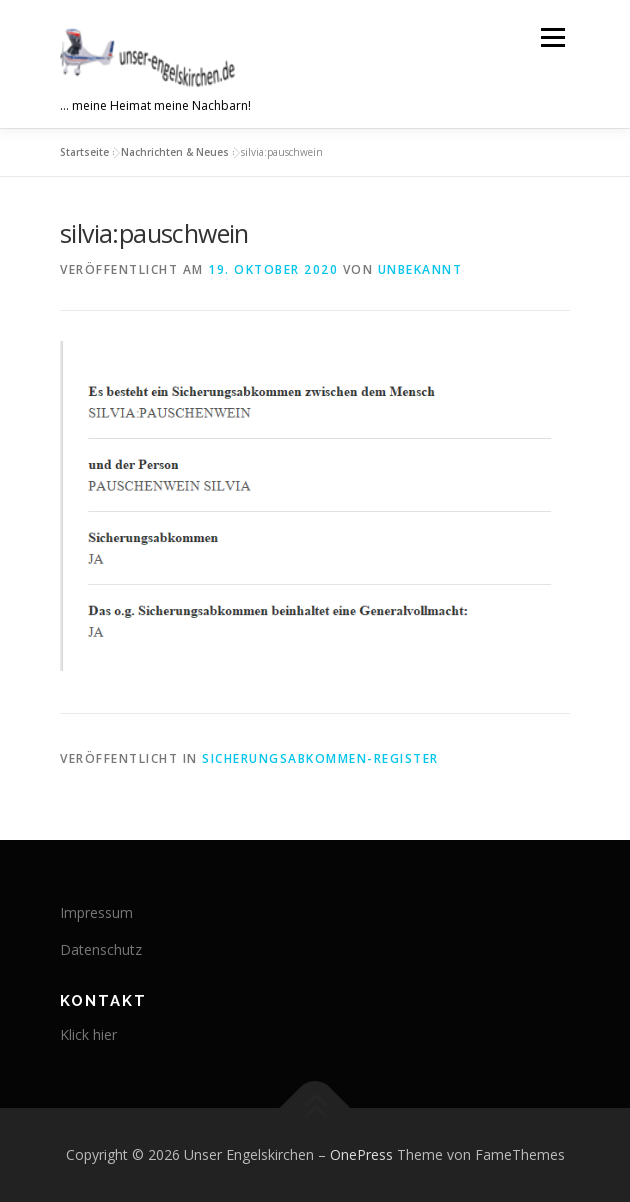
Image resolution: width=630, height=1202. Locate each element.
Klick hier (88, 1034)
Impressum (96, 912)
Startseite (84, 152)
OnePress (361, 1154)
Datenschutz (101, 949)
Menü (551, 37)
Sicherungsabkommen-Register (320, 758)
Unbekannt (420, 269)
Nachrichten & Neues (175, 152)
